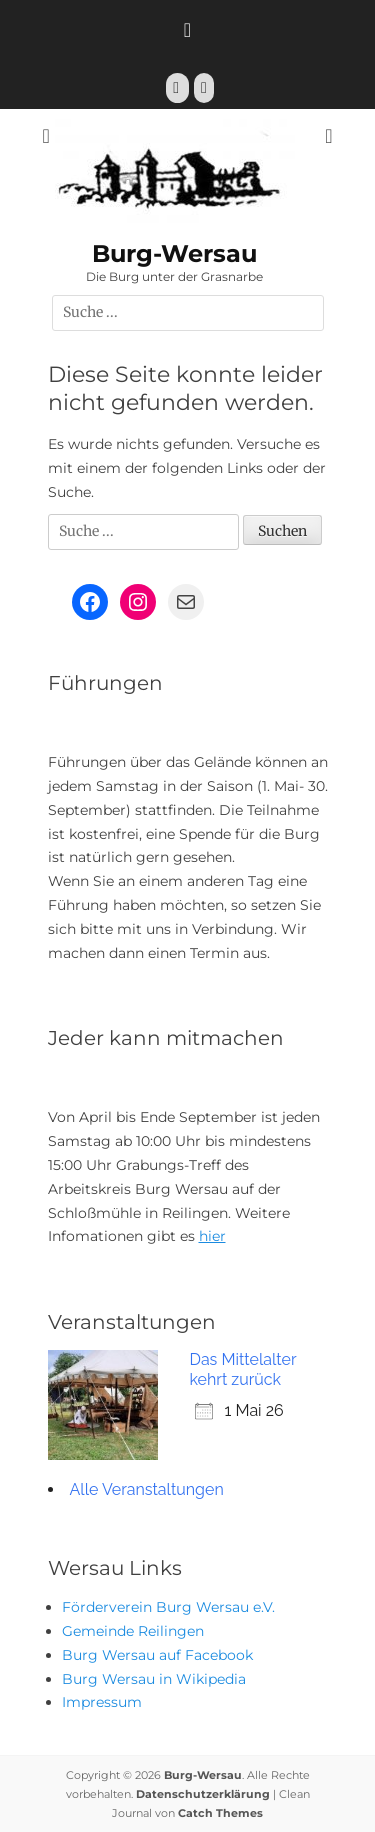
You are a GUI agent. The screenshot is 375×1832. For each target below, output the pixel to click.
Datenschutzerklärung (203, 1794)
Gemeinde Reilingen (133, 1631)
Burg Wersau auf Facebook (157, 1655)
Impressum (102, 1702)
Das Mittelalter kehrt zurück (243, 1369)
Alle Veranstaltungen (147, 1489)
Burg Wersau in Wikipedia (154, 1679)
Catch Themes (220, 1813)
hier (212, 1236)
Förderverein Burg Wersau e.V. (168, 1607)
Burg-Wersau (174, 253)
